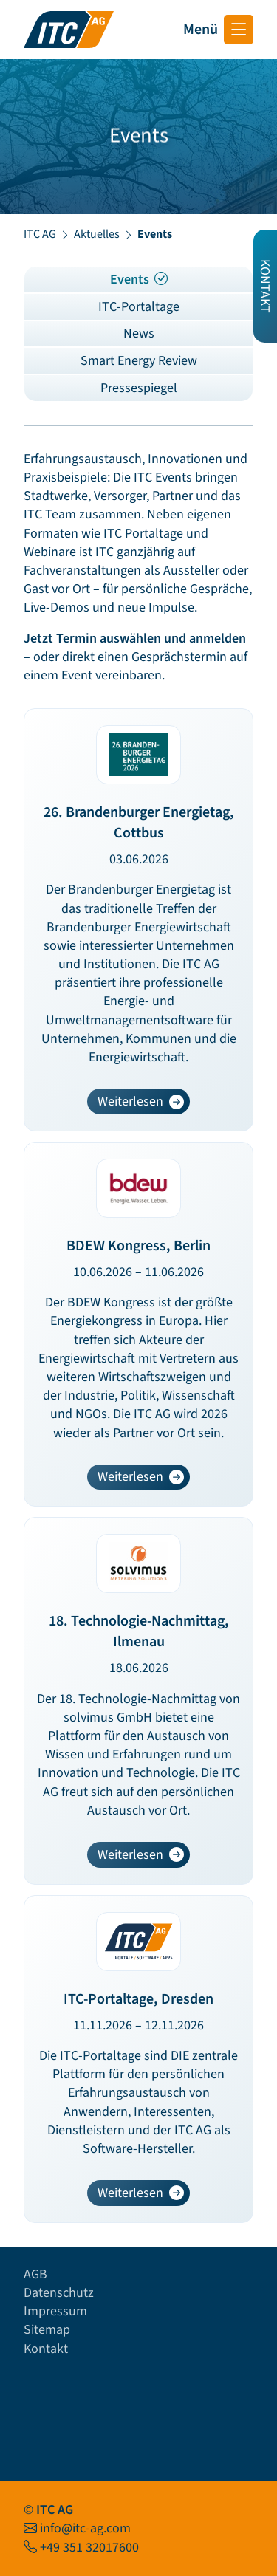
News (138, 333)
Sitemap (47, 2329)
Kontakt (46, 2349)
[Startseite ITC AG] (69, 29)
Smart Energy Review (139, 361)
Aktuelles (97, 234)
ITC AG (40, 234)
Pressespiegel (138, 388)
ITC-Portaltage (138, 307)
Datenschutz (59, 2293)
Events (139, 279)
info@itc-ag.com (85, 2528)
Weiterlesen (143, 1103)
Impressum (55, 2311)
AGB (35, 2274)
